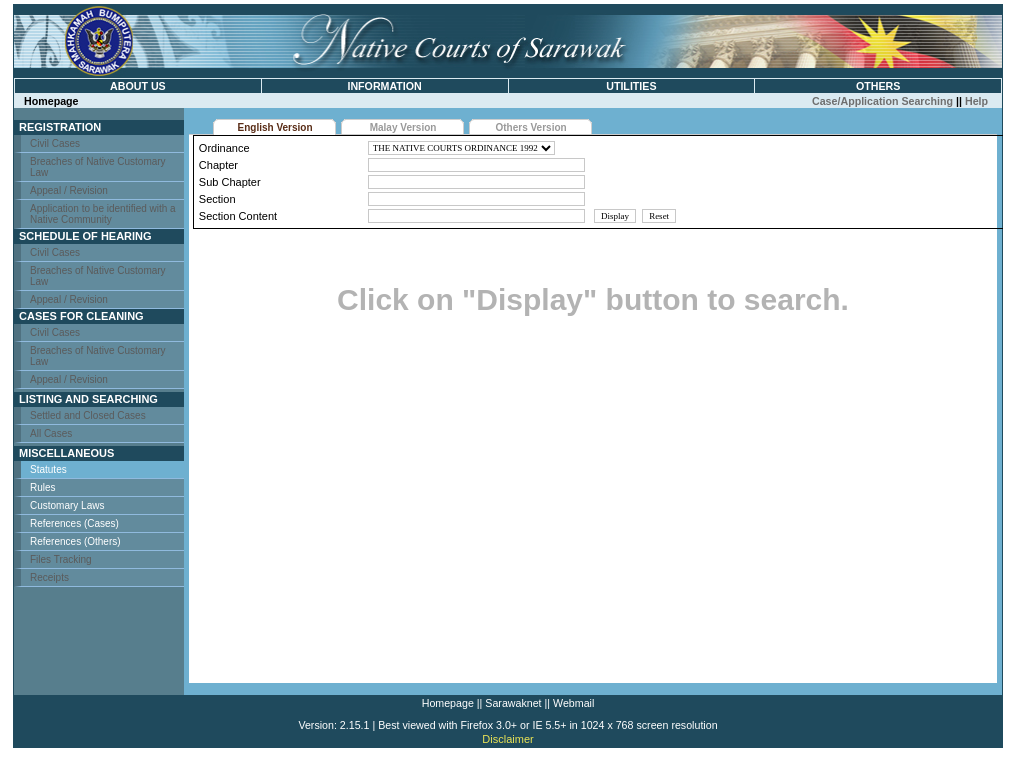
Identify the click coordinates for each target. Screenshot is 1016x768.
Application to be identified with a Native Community (103, 214)
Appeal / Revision (69, 190)
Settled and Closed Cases (88, 415)
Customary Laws (67, 505)
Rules (43, 487)
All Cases (51, 433)
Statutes (48, 469)
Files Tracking (61, 559)
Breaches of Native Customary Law (98, 167)
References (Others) (75, 541)
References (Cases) (74, 523)
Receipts (49, 577)
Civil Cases (55, 143)
